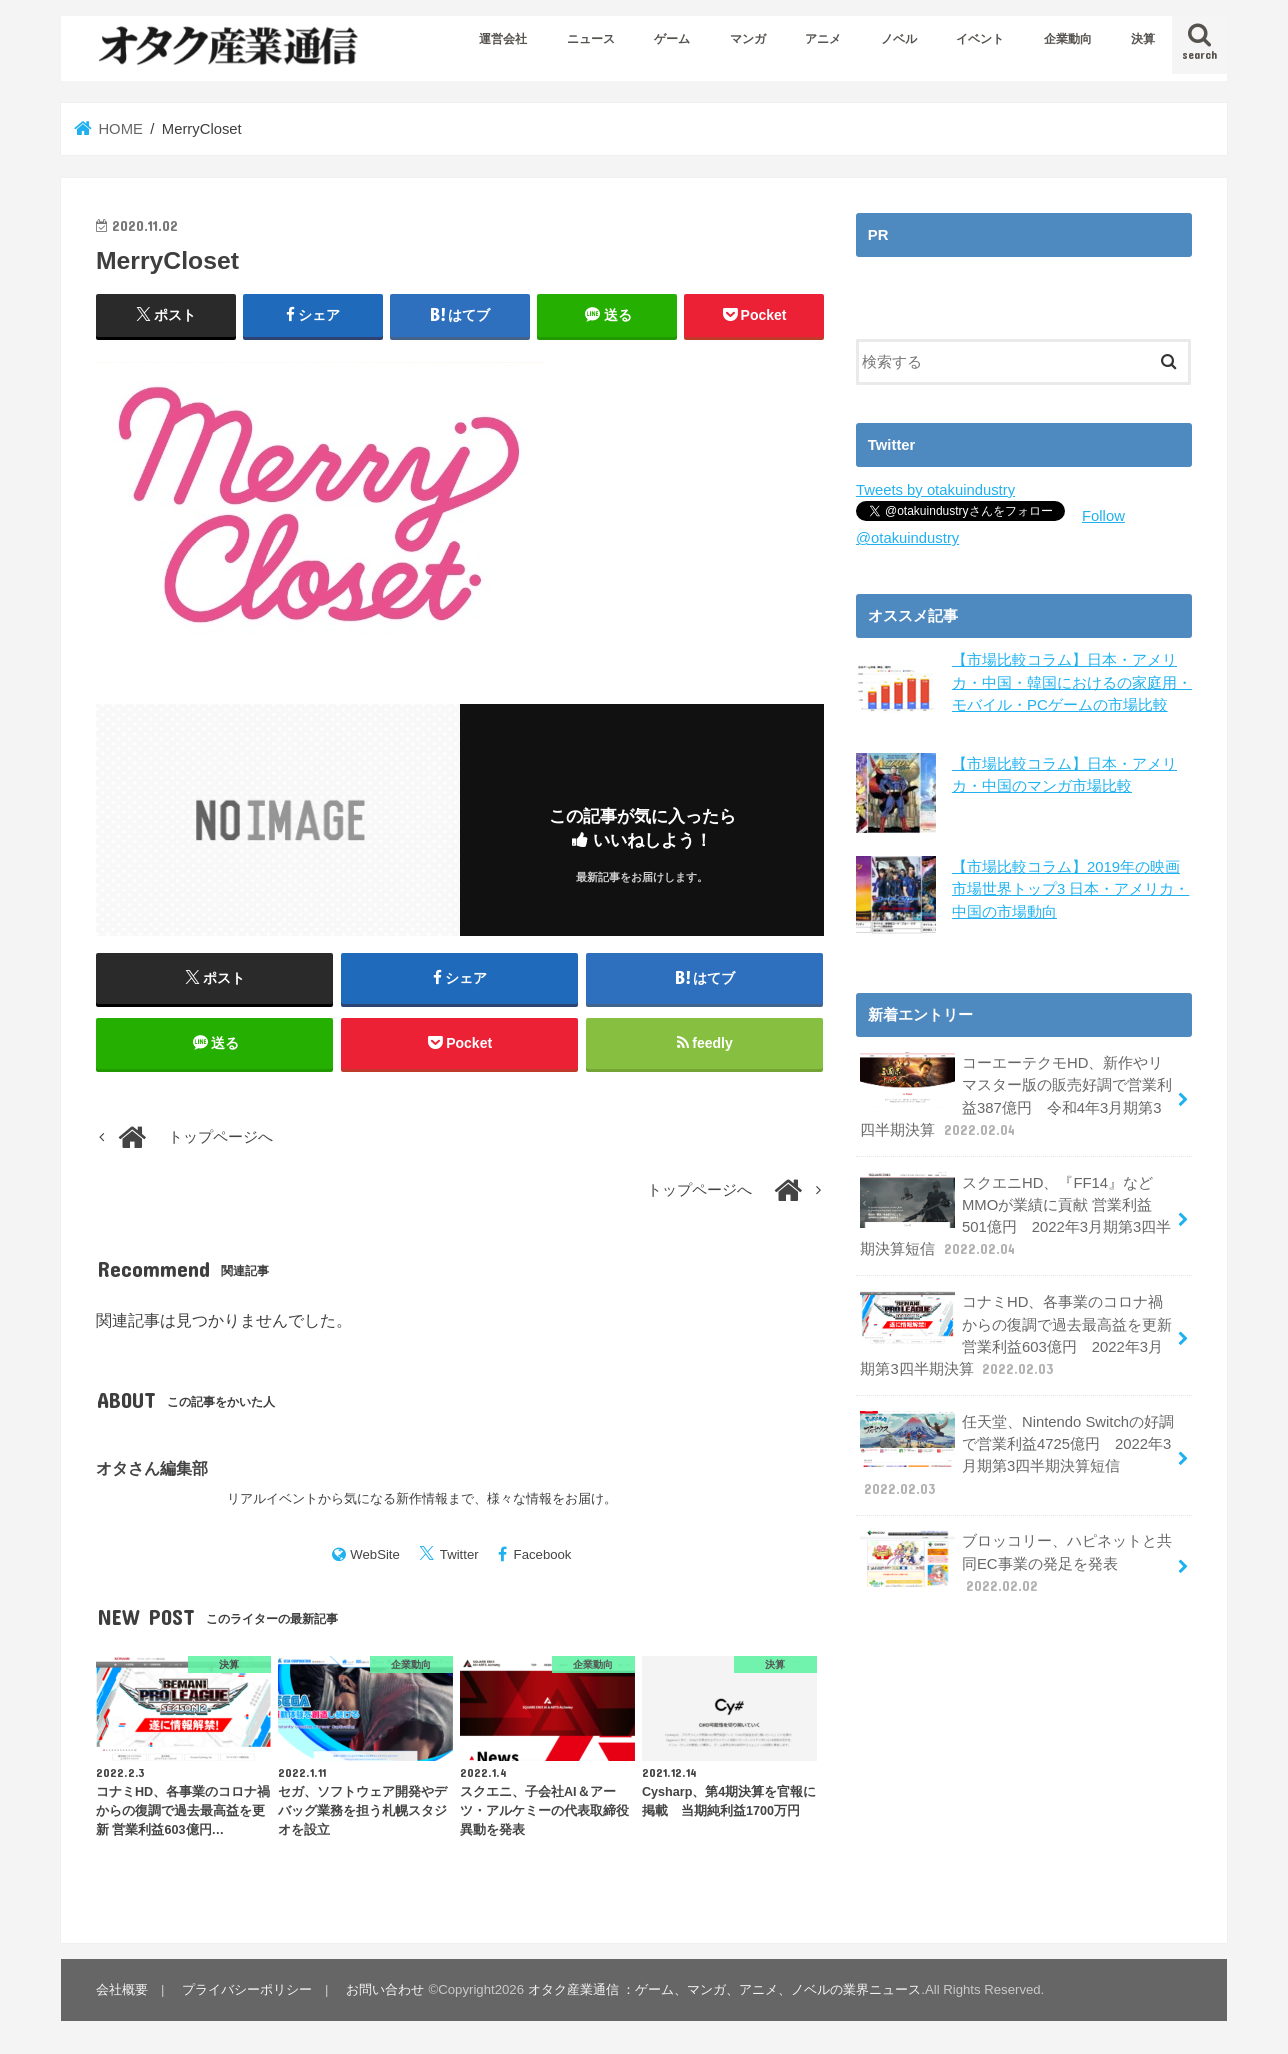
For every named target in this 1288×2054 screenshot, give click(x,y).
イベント (980, 39)
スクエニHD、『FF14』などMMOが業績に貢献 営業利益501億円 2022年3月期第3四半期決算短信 (1015, 1215)
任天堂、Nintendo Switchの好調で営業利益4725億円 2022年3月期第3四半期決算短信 (1017, 1454)
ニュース (591, 39)
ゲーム (672, 39)
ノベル (899, 39)
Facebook (543, 1554)
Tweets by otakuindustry (935, 490)
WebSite (375, 1554)
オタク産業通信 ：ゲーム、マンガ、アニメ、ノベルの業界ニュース (725, 1989)
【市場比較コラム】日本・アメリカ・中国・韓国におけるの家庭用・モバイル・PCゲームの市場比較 (1072, 682)
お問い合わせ (385, 1989)
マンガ (748, 39)
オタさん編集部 (152, 1468)
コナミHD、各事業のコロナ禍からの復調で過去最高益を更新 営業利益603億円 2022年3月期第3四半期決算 (1016, 1334)
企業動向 (1068, 39)
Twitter (459, 1554)
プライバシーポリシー (247, 1989)
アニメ (823, 39)
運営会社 (503, 39)
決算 (1143, 39)
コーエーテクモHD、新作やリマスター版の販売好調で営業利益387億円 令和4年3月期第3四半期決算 (1016, 1095)
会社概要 (122, 1989)
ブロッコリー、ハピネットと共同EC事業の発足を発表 (1016, 1561)
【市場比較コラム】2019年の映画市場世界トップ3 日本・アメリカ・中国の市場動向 (1070, 888)
